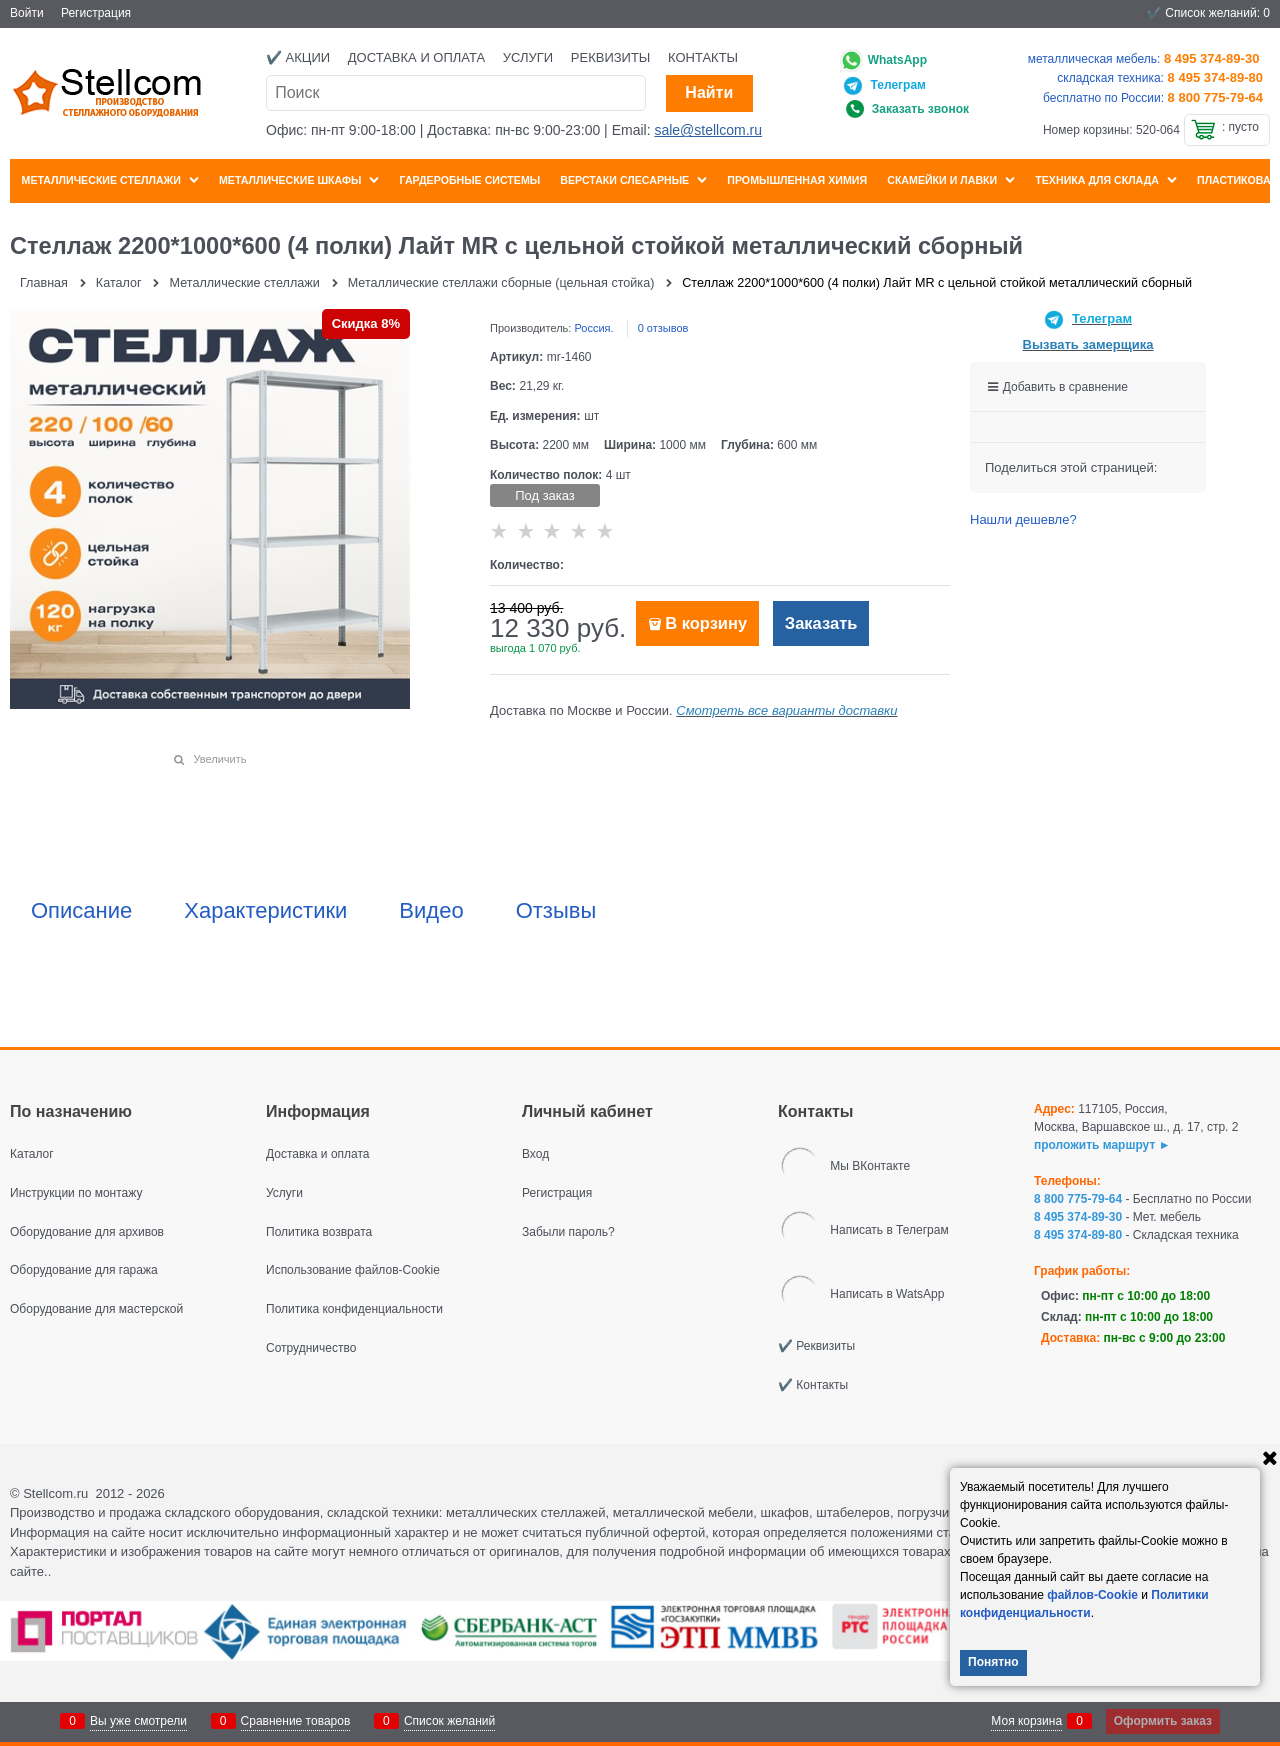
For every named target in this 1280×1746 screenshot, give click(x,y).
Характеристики (265, 911)
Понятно (993, 1662)
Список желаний (449, 1721)
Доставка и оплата (416, 57)
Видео (431, 911)
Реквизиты (611, 57)
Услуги (528, 57)
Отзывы (556, 911)
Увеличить (219, 759)
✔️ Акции (298, 57)
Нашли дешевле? (1023, 519)
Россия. (593, 328)
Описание (81, 911)
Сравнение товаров (296, 1721)
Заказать (821, 623)
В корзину (706, 623)
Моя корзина (1026, 1721)
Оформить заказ (1163, 1721)
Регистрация (96, 13)
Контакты (703, 57)
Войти (27, 13)
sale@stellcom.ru (708, 130)
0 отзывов (663, 328)
